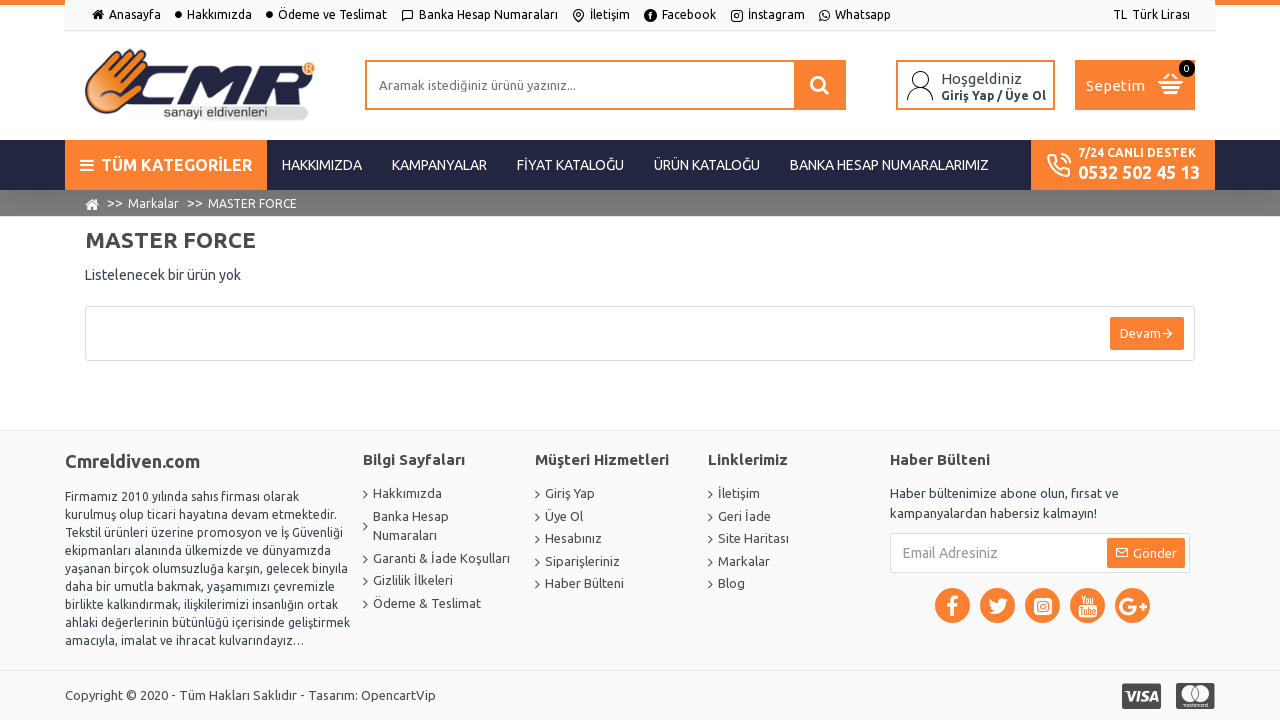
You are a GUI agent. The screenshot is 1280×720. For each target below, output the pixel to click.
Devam (1140, 333)
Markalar (153, 203)
